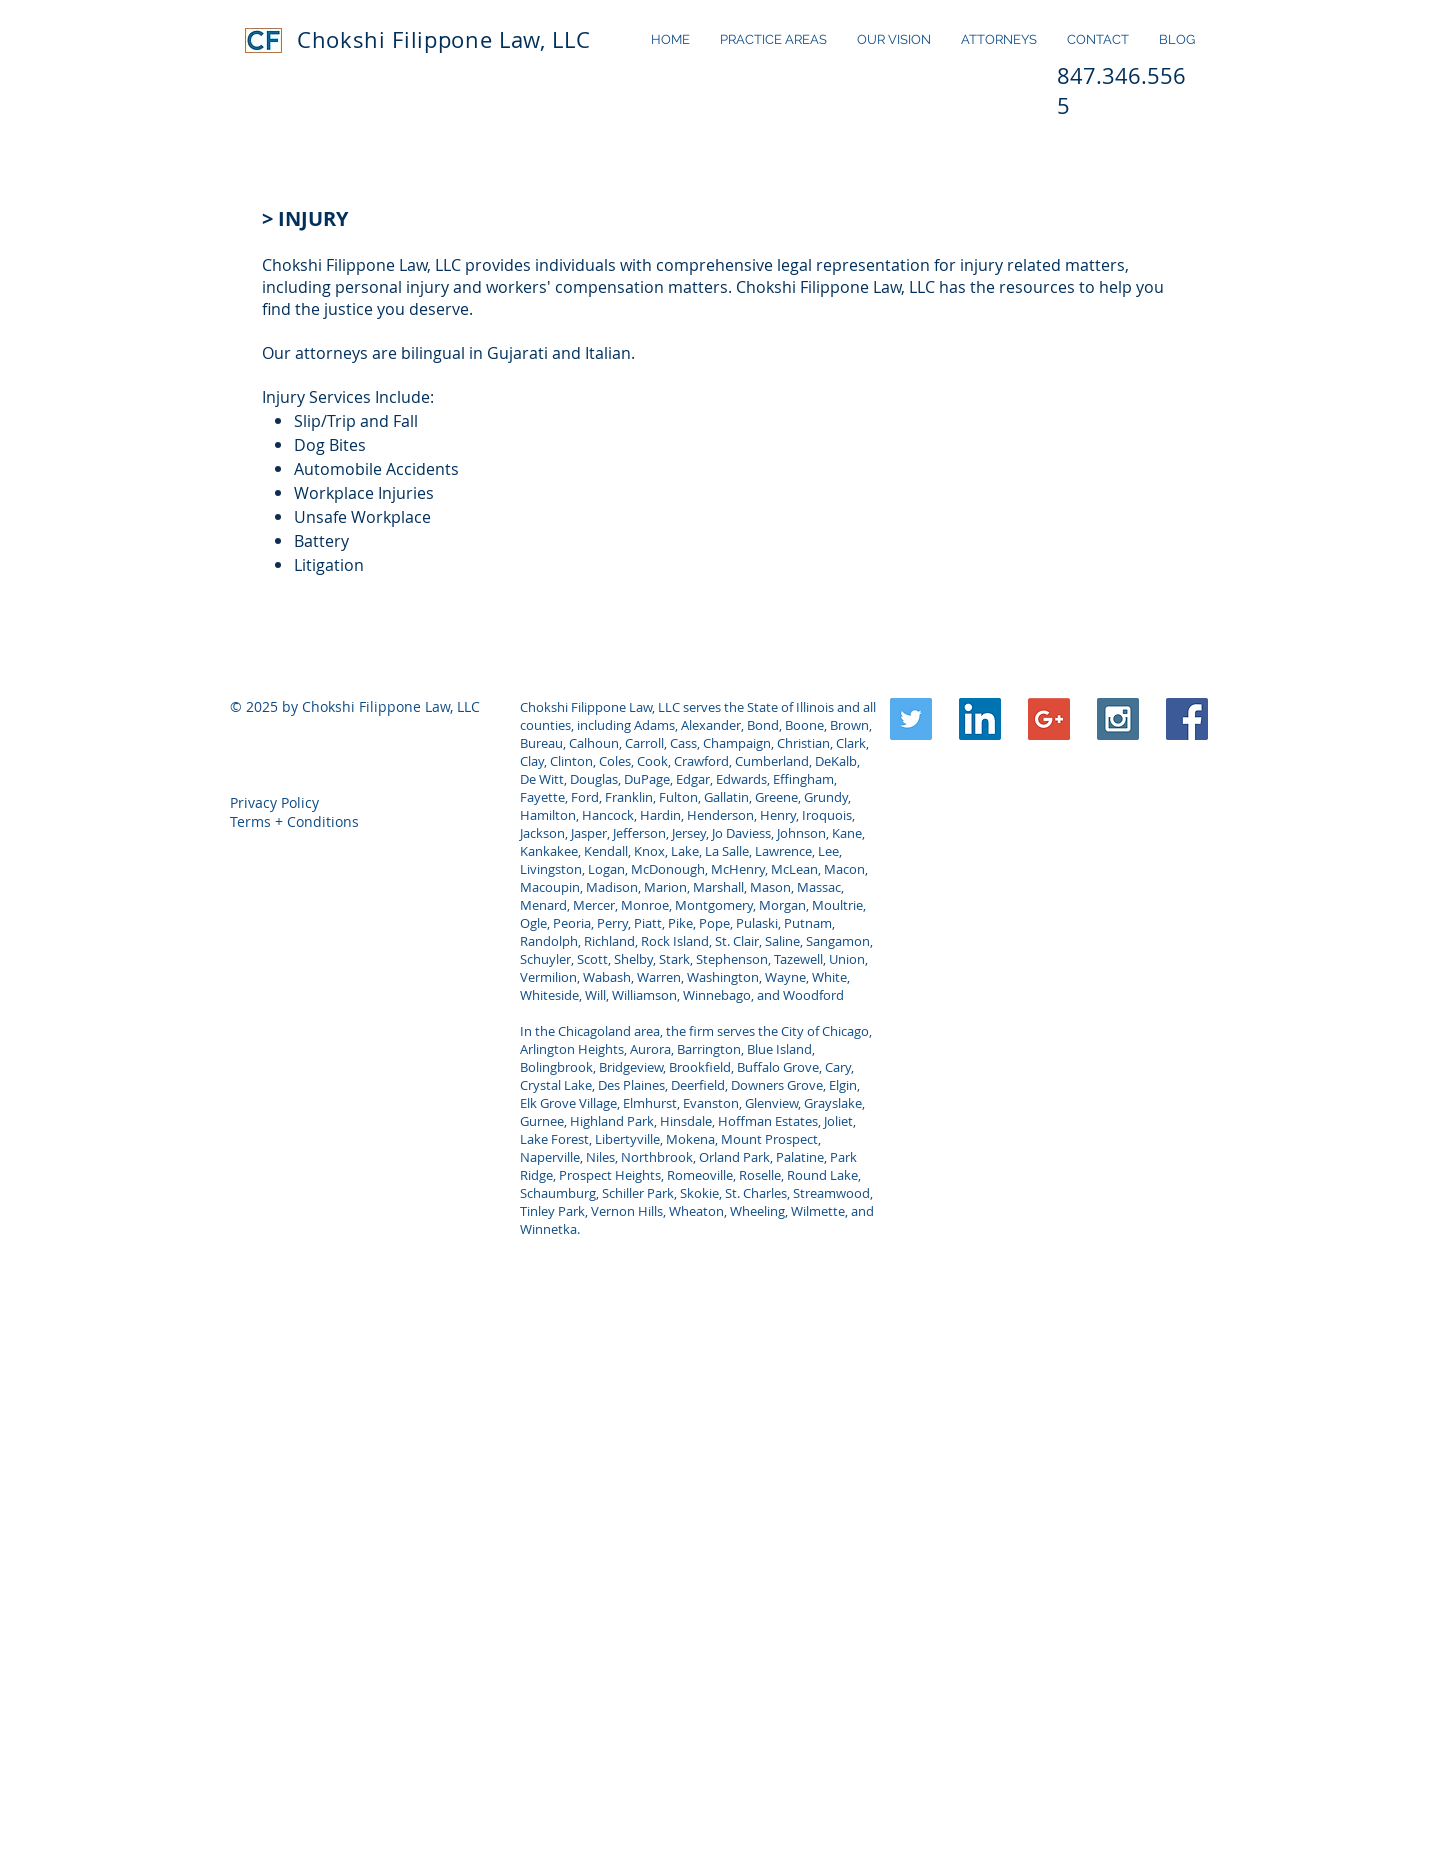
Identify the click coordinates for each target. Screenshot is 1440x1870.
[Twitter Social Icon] (911, 719)
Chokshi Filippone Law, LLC (443, 39)
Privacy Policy (274, 802)
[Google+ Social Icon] (1049, 719)
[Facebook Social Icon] (1187, 719)
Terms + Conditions (294, 821)
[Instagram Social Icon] (1118, 719)
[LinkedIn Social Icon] (980, 719)
